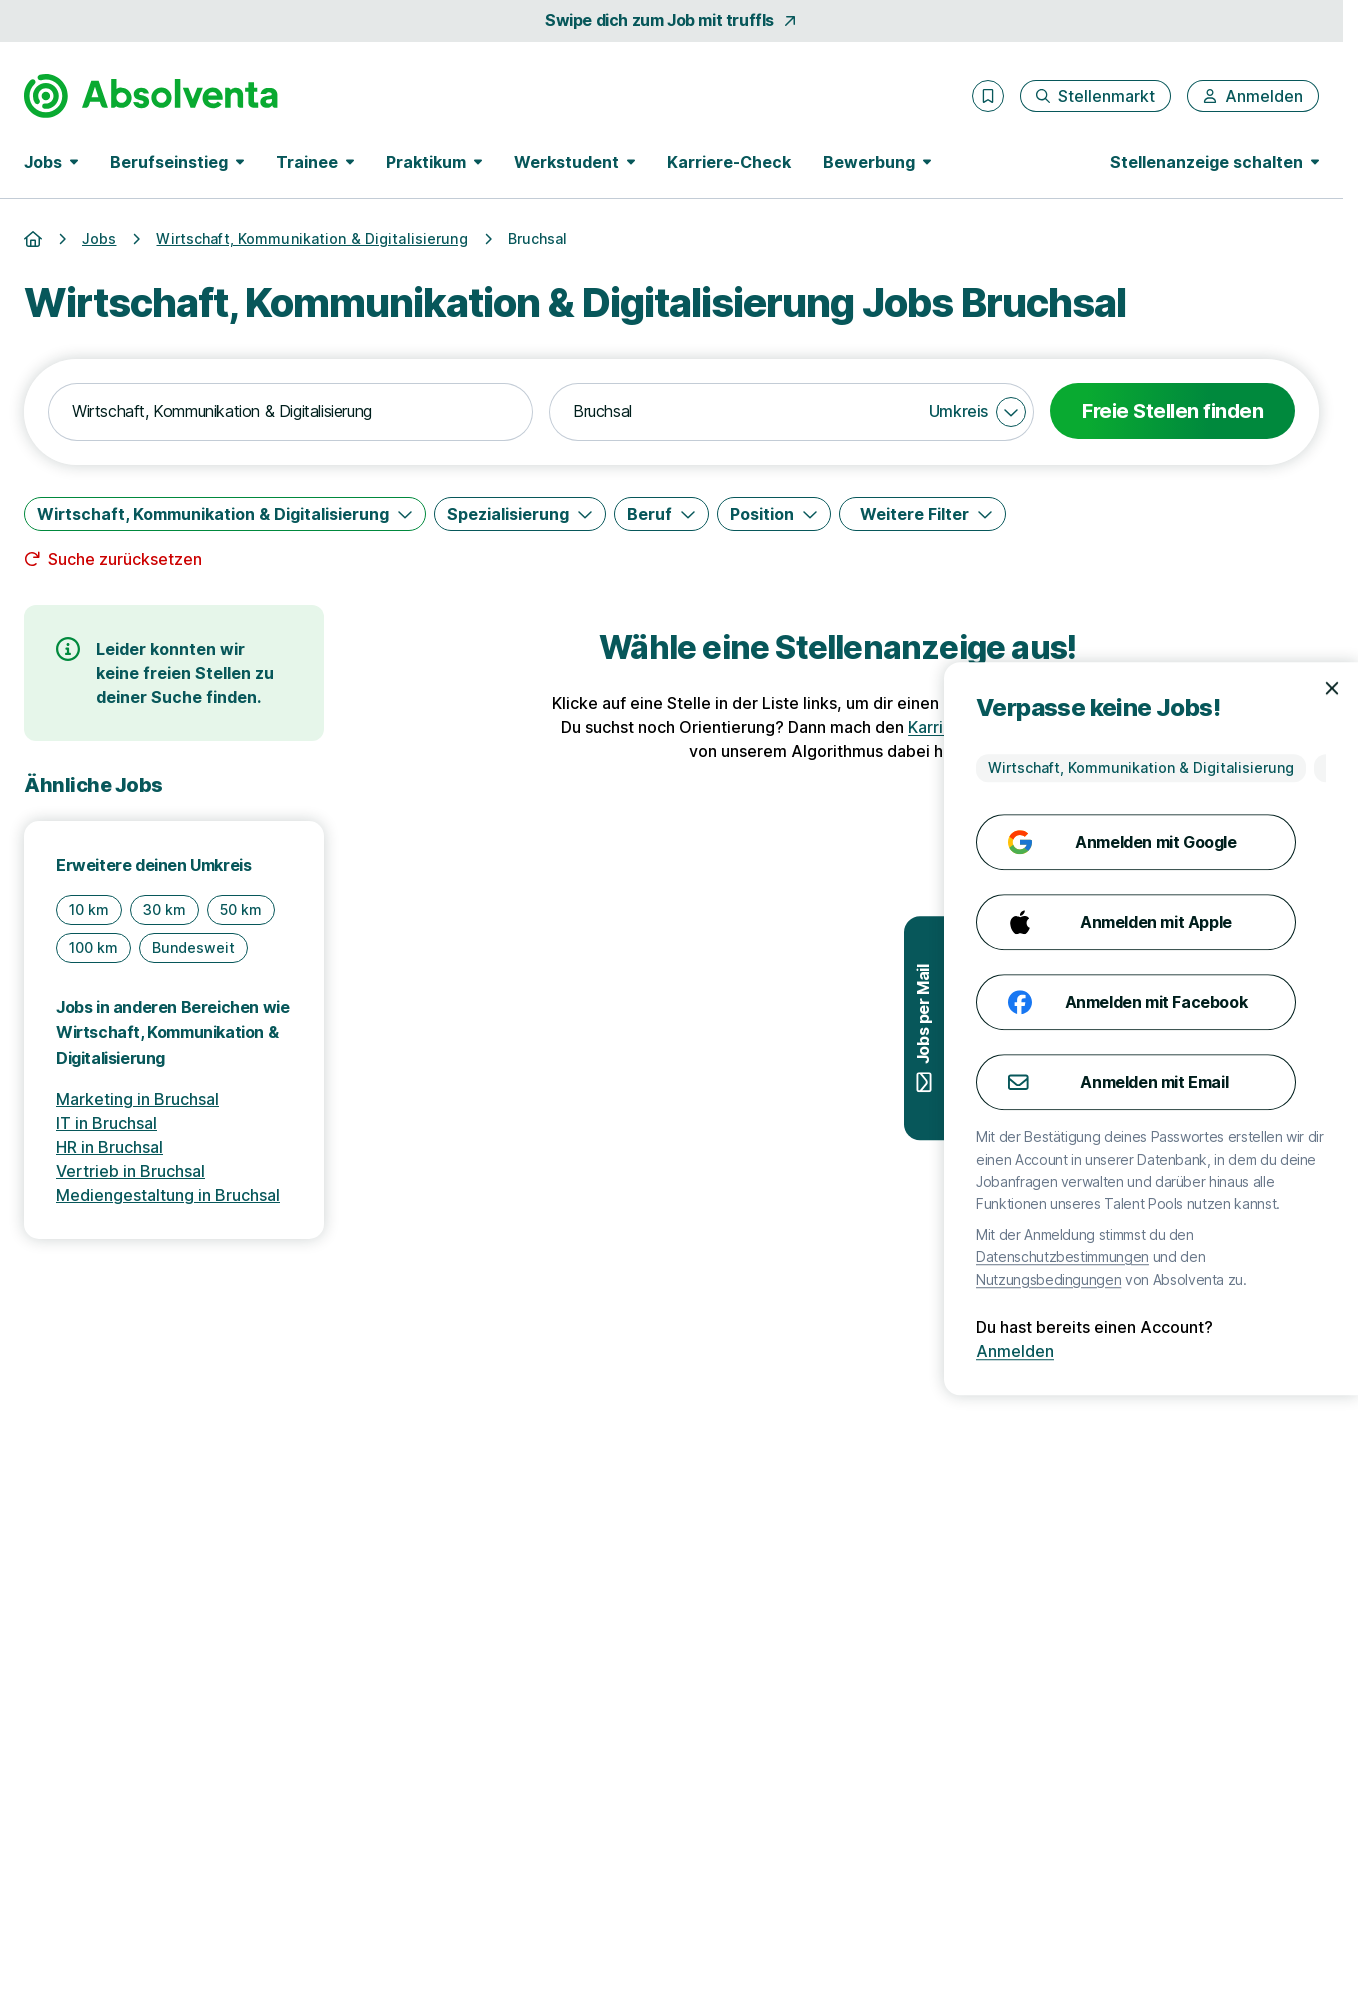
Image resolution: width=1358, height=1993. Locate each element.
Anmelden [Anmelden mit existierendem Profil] (1277, 1351)
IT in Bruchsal (106, 1123)
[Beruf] (661, 514)
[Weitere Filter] (922, 514)
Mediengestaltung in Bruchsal (168, 1195)
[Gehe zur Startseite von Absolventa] (151, 96)
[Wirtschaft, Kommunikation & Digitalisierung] (225, 514)
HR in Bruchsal (109, 1147)
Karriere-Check (729, 162)
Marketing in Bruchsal (137, 1099)
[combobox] (290, 412)
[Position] (774, 514)
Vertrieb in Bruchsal (130, 1171)
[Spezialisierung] (520, 514)
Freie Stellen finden (1172, 411)
